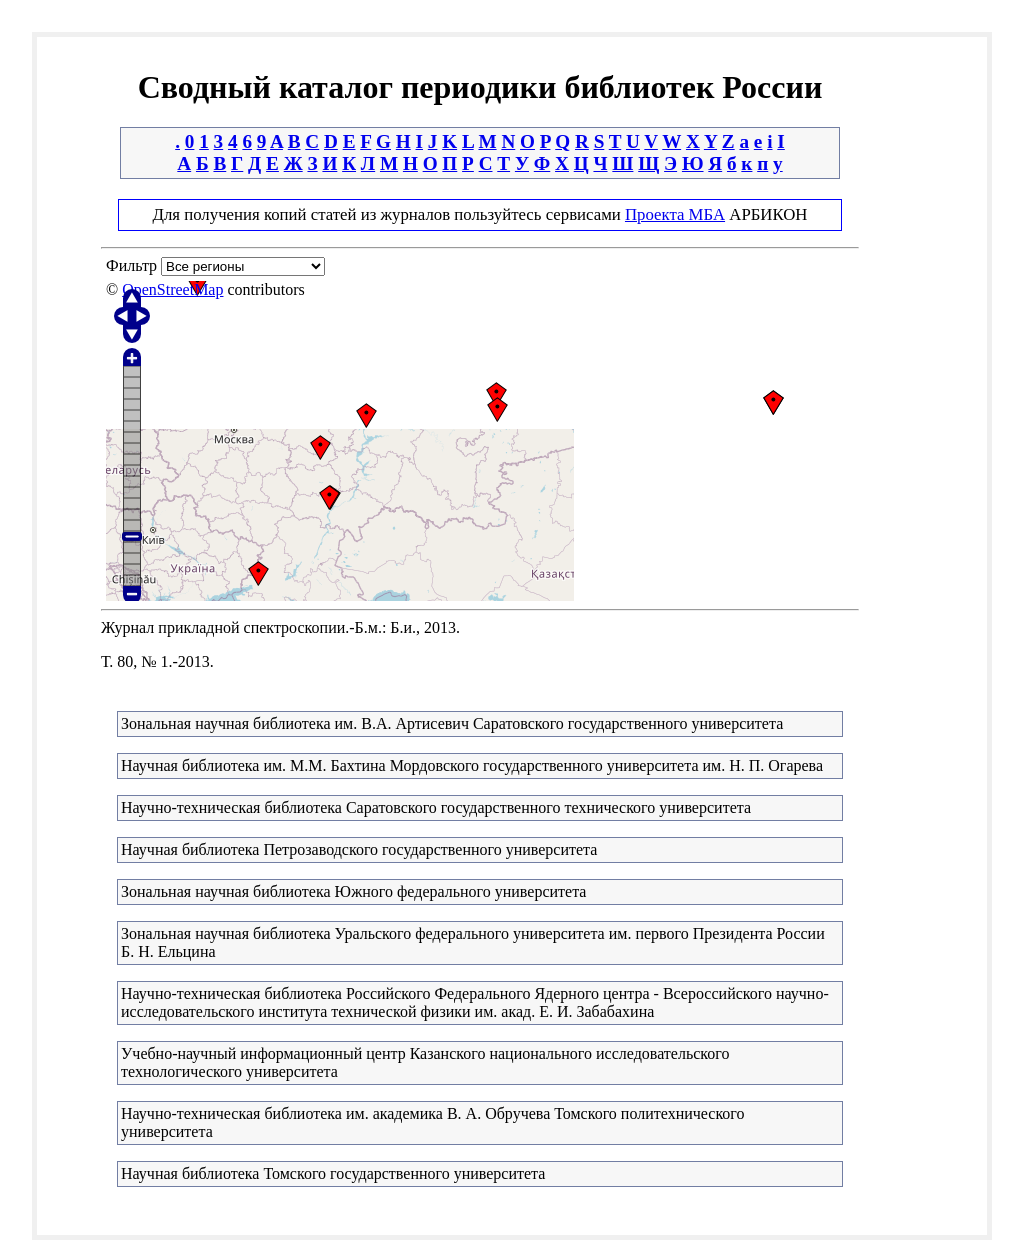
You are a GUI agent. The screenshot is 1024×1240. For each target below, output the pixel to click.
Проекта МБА (675, 214)
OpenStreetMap (172, 289)
